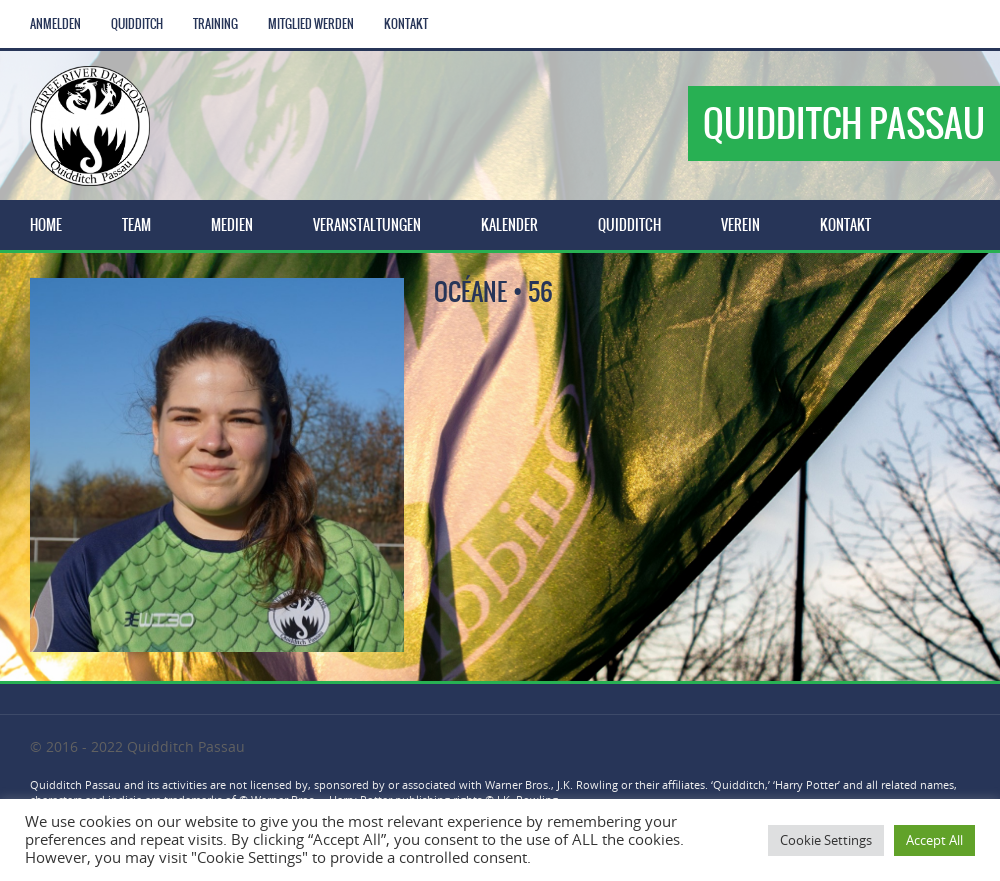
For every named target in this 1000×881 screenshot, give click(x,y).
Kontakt (406, 24)
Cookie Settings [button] (826, 840)
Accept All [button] (934, 840)
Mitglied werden (311, 24)
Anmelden (55, 24)
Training (215, 24)
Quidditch (137, 24)
